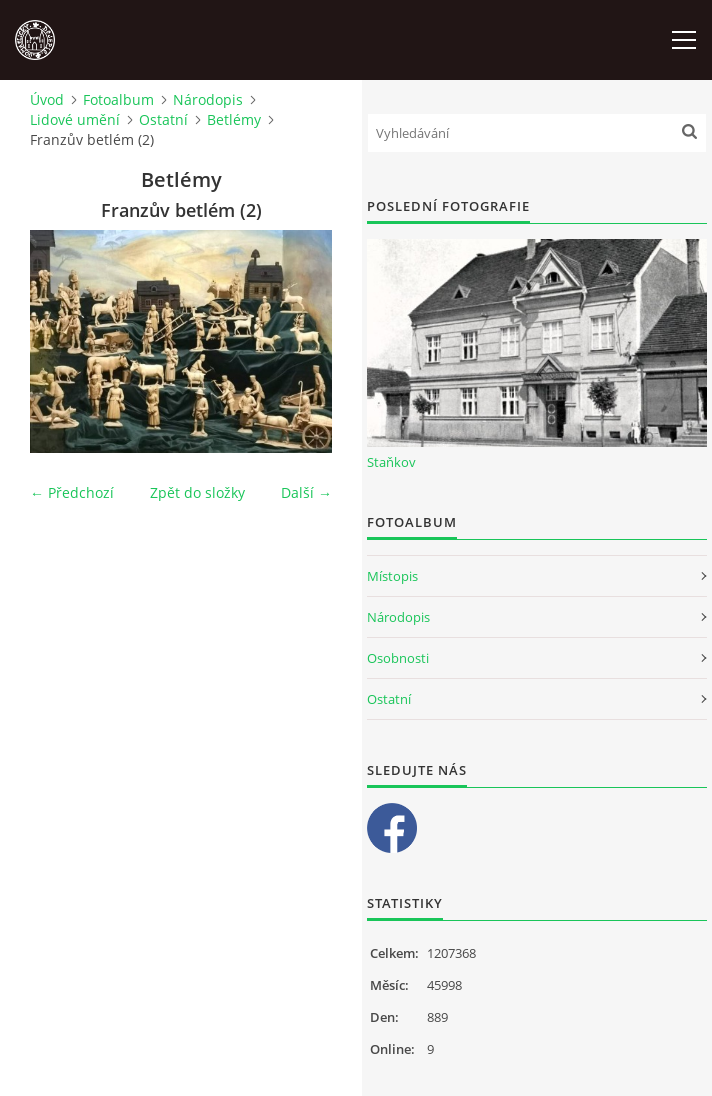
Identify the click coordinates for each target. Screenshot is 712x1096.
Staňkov (391, 462)
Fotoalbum (118, 99)
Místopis (392, 576)
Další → (306, 492)
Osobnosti (398, 658)
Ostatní (163, 119)
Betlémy (234, 119)
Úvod (47, 99)
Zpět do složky (197, 492)
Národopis (208, 99)
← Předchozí (72, 492)
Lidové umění (75, 119)
